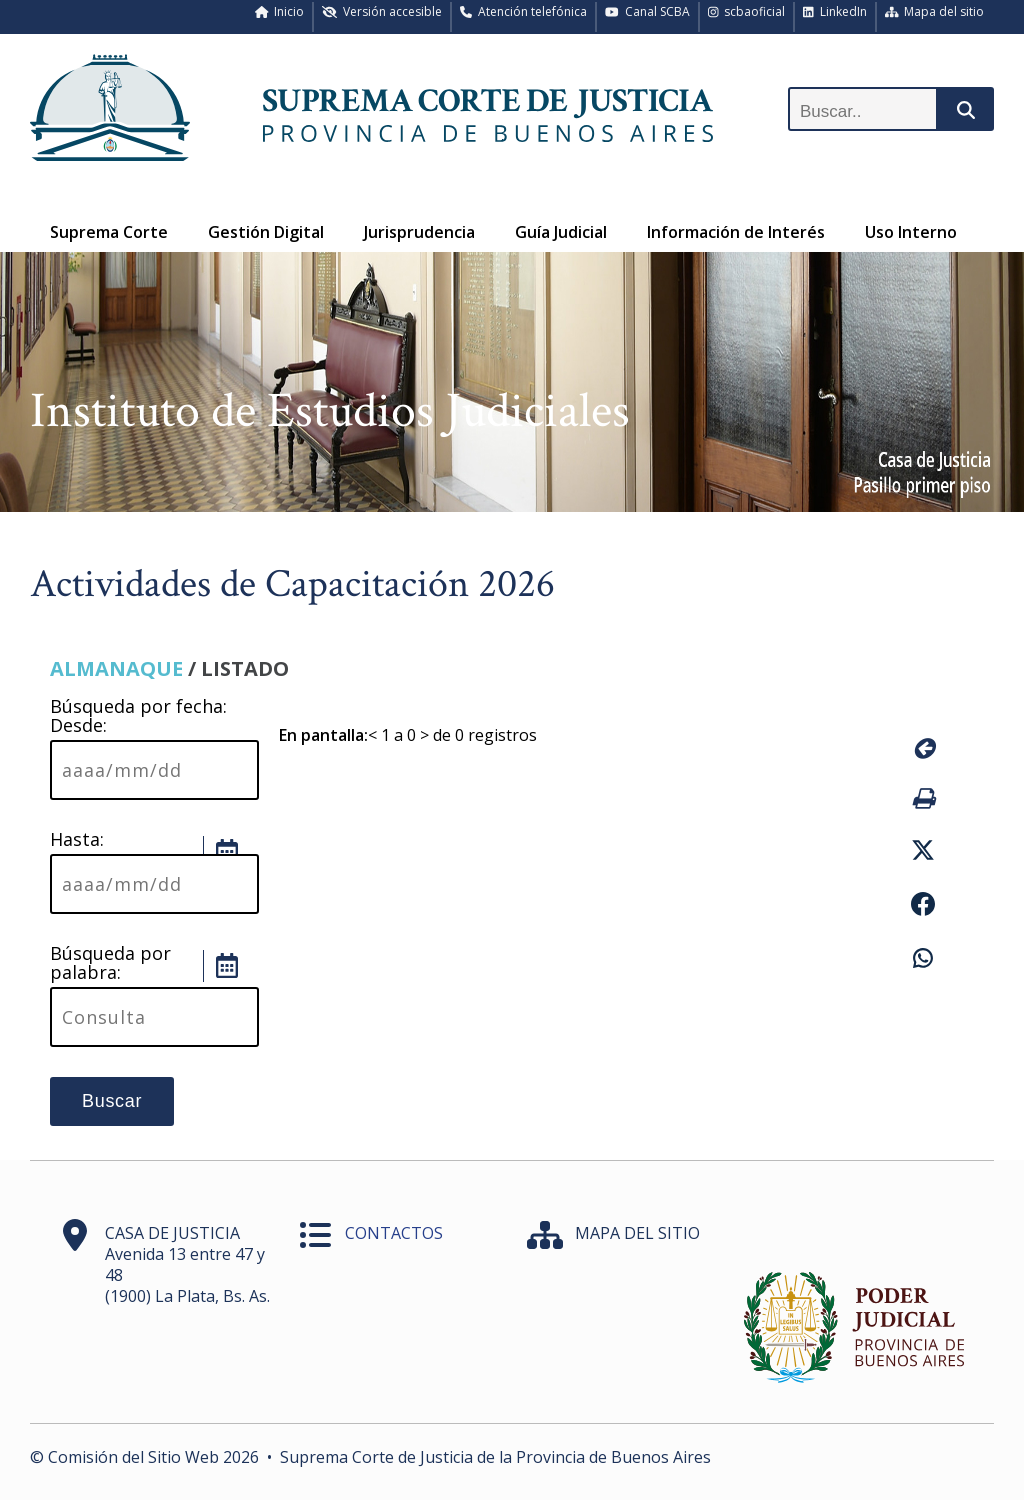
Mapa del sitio (935, 11)
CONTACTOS (394, 1233)
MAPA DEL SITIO (637, 1233)
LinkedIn (835, 11)
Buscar (112, 1101)
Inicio (280, 11)
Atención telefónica (523, 11)
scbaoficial (747, 11)
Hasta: (77, 839)
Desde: (78, 725)
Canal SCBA (647, 11)
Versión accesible (382, 11)
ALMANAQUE (116, 668)
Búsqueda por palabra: (110, 963)
